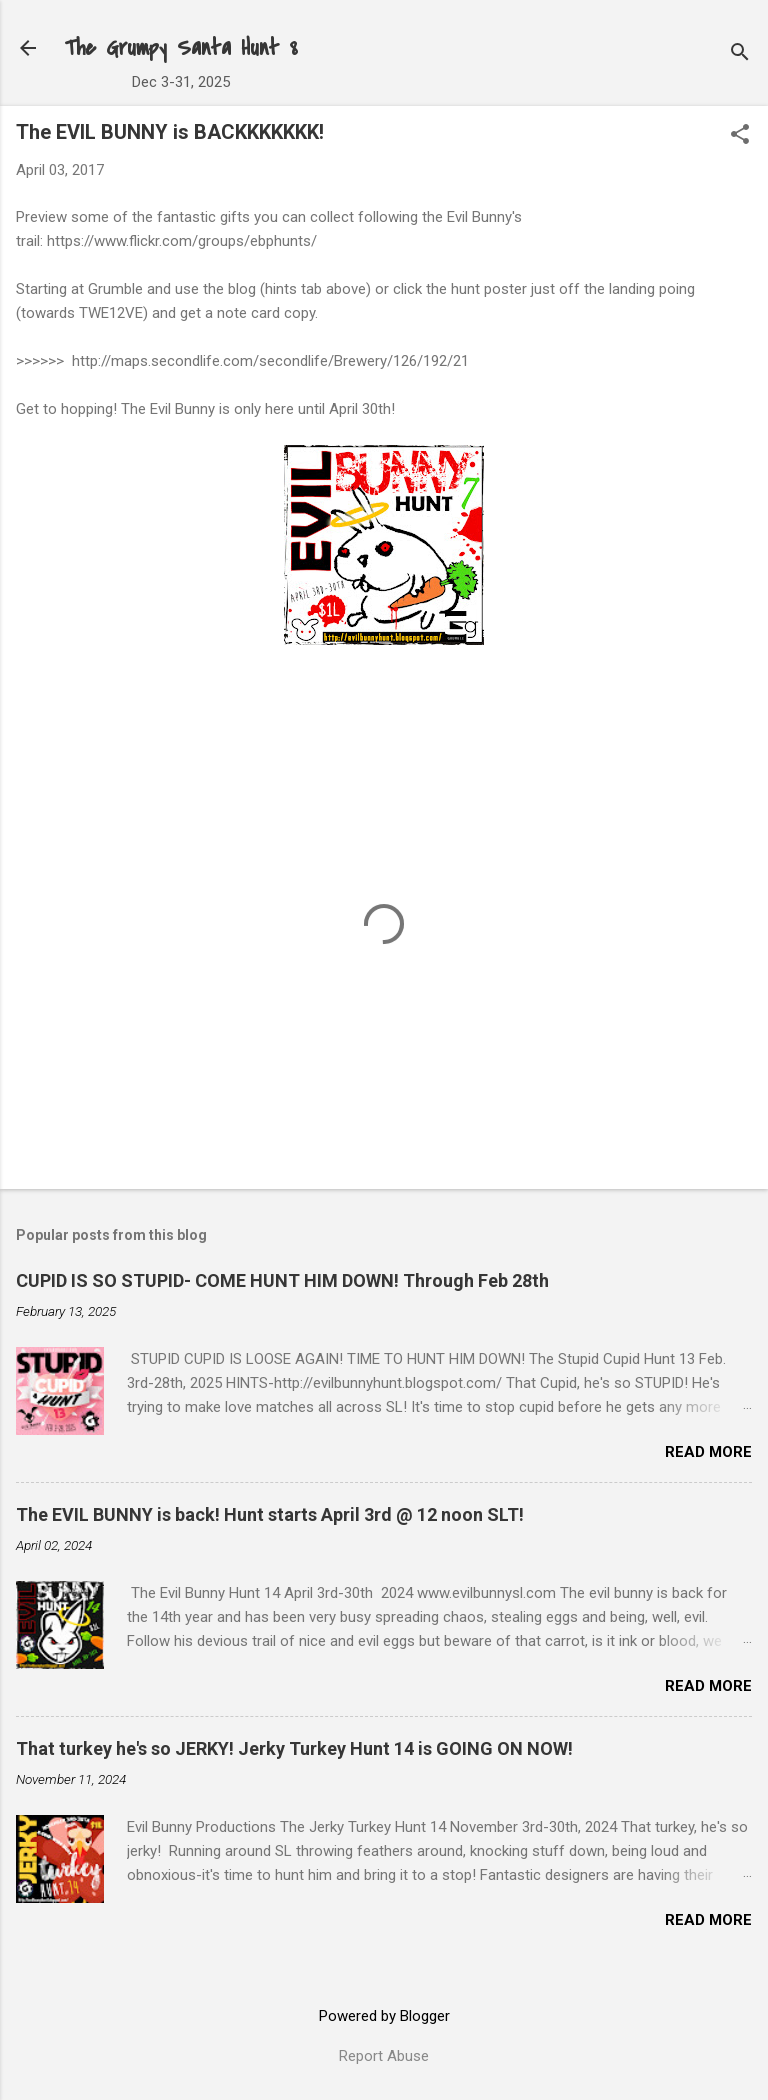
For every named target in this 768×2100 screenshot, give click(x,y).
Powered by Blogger (384, 2016)
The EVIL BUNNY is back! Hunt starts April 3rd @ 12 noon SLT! (270, 1514)
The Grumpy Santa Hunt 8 (181, 48)
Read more (708, 1452)
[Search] (740, 54)
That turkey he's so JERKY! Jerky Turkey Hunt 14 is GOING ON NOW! (294, 1748)
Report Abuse (384, 2056)
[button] (740, 136)
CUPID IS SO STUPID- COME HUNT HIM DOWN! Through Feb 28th (282, 1280)
